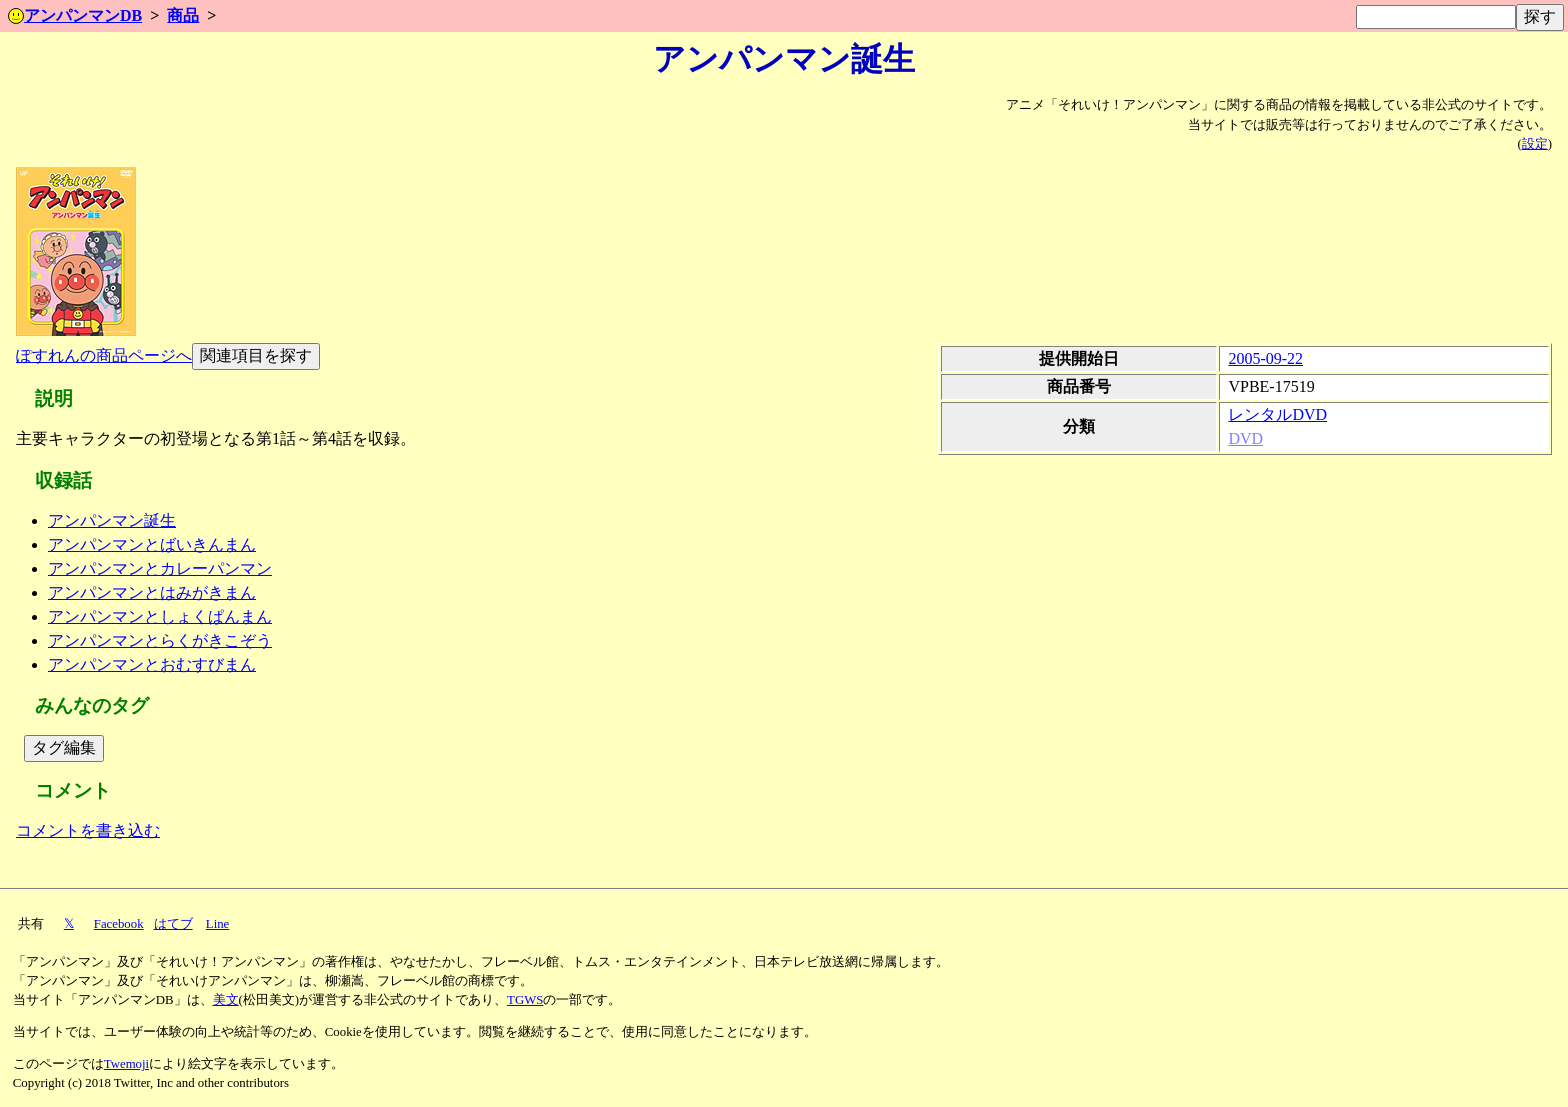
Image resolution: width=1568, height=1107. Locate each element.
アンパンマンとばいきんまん (152, 544)
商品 (183, 15)
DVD (1245, 438)
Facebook (119, 924)
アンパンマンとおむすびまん (152, 664)
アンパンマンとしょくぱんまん (160, 616)
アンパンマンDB (75, 15)
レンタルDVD (1277, 414)
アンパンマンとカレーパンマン (160, 568)
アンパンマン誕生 (112, 520)
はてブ (173, 924)
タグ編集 (64, 747)
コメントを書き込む (88, 830)
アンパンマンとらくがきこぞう (160, 640)
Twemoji (126, 1064)
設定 (1535, 144)
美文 (226, 1000)
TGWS (525, 1000)
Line (217, 924)
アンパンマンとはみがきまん (152, 592)
